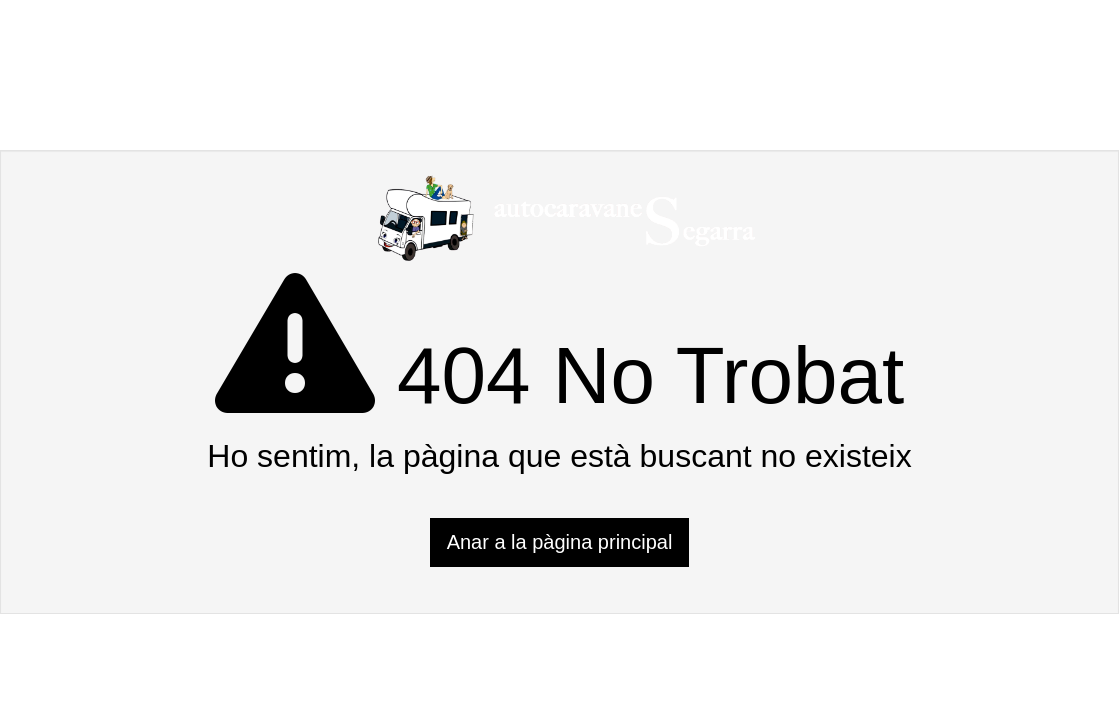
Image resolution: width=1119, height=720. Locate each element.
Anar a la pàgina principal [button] (560, 542)
